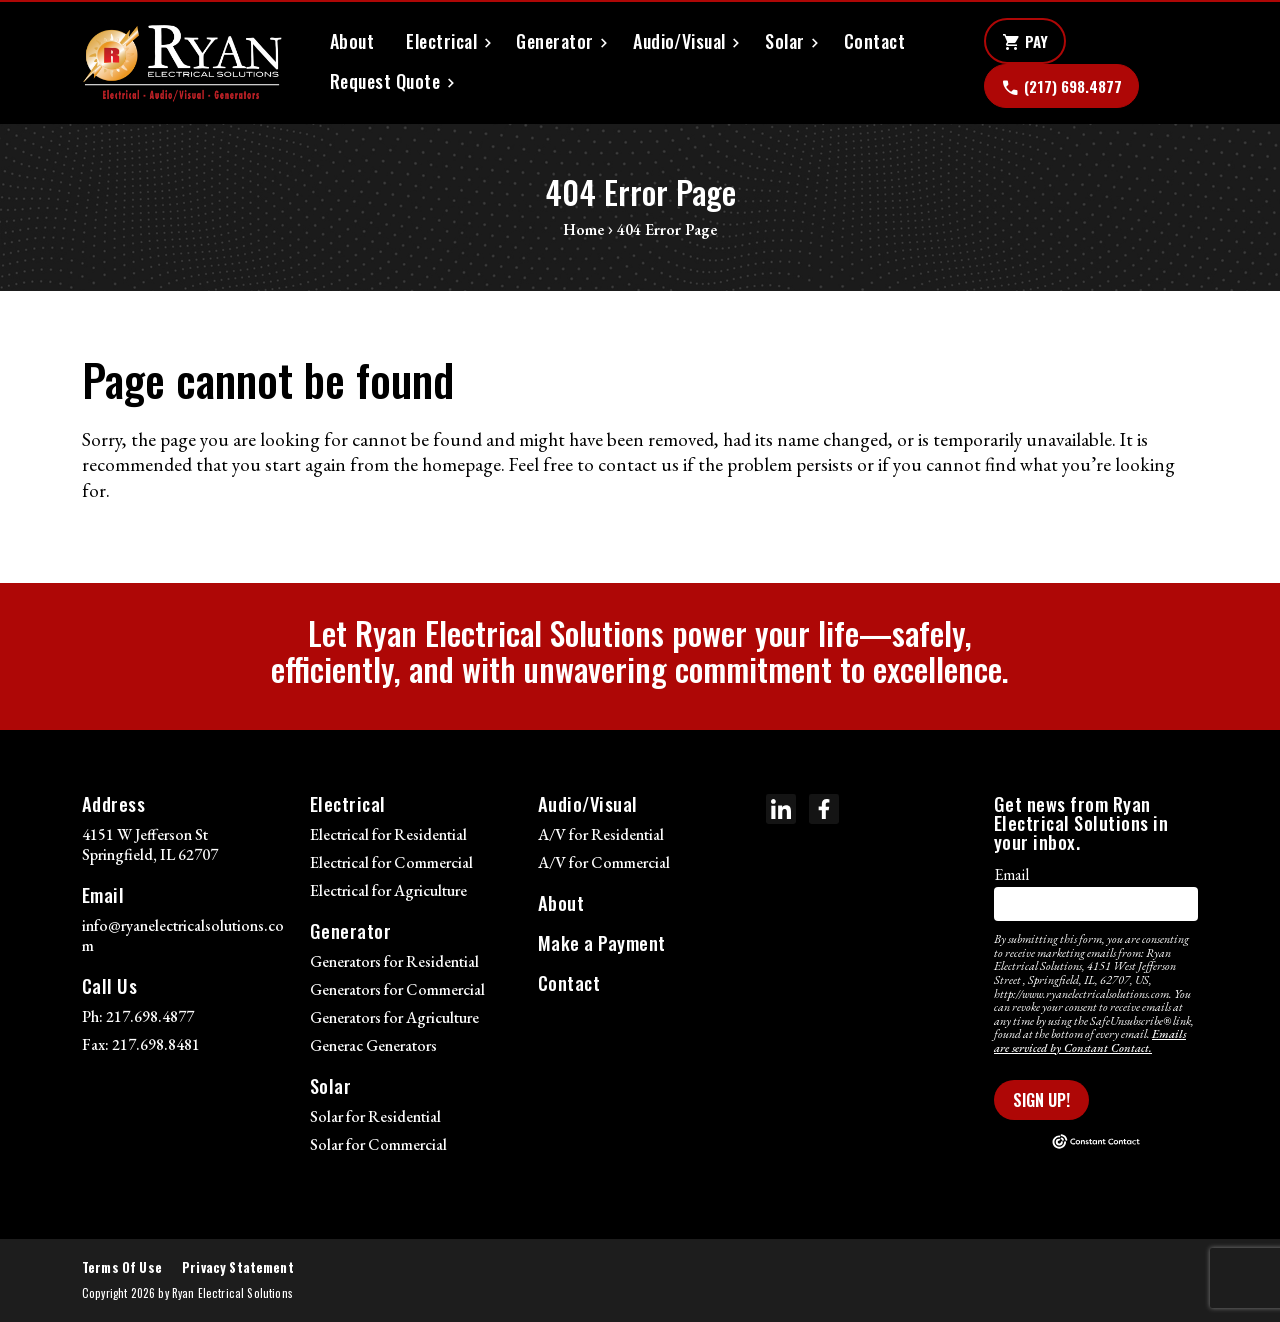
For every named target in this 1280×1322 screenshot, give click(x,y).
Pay (1025, 42)
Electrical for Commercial (391, 862)
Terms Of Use (122, 1267)
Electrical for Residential (388, 834)
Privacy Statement (238, 1267)
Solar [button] (784, 41)
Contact (874, 41)
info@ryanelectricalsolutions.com (183, 935)
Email (1011, 874)
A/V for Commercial (604, 862)
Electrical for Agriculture (388, 890)
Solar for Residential (375, 1116)
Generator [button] (554, 41)
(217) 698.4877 (1061, 87)
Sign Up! (1041, 1100)
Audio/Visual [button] (679, 41)
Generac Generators (373, 1045)
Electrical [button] (441, 41)
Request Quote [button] (385, 81)
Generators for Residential (394, 961)
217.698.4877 (150, 1016)
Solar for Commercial (378, 1144)
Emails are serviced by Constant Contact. (1090, 1041)
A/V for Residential (601, 834)
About (352, 41)
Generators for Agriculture (394, 1017)
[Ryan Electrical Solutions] (182, 63)
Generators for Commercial (397, 989)
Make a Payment (602, 942)
